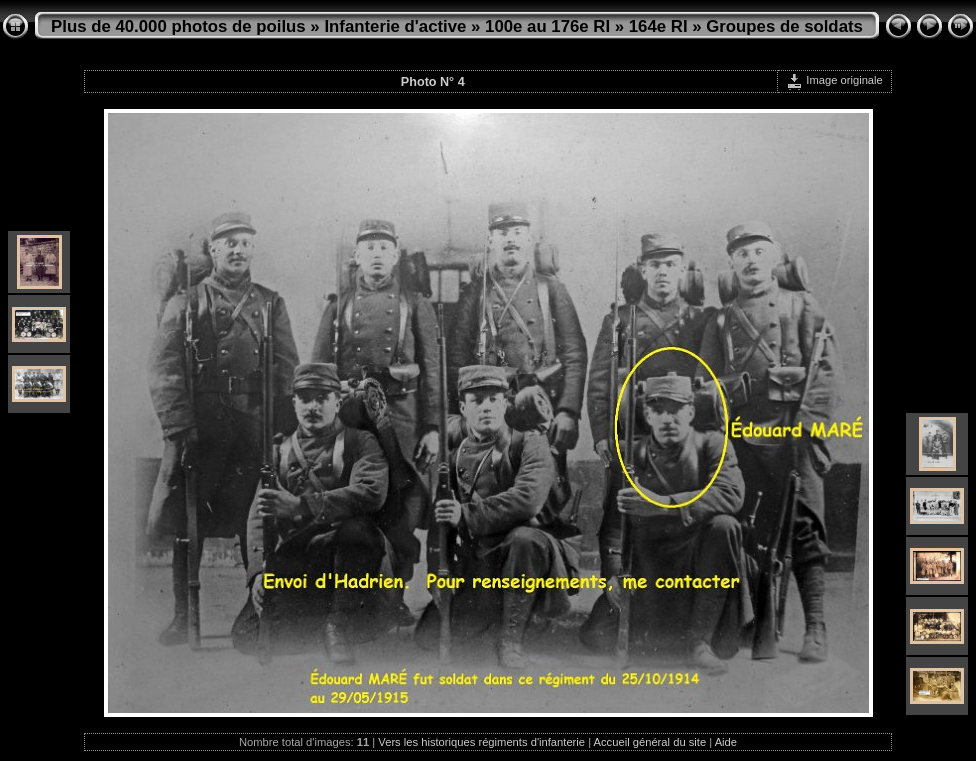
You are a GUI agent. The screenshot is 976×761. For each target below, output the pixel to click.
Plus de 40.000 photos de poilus (178, 26)
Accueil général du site (650, 742)
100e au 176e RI (547, 26)
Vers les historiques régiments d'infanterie (481, 742)
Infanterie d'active (395, 26)
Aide (726, 742)
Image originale (834, 80)
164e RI (658, 26)
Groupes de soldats (784, 26)
